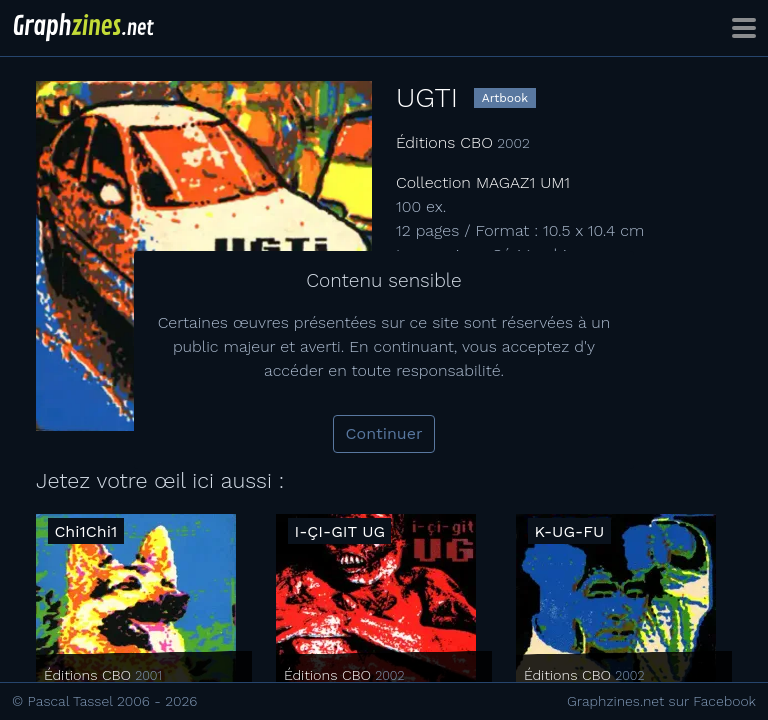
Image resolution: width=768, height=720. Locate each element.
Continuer (384, 433)
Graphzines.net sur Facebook (661, 701)
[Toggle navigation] (744, 28)
